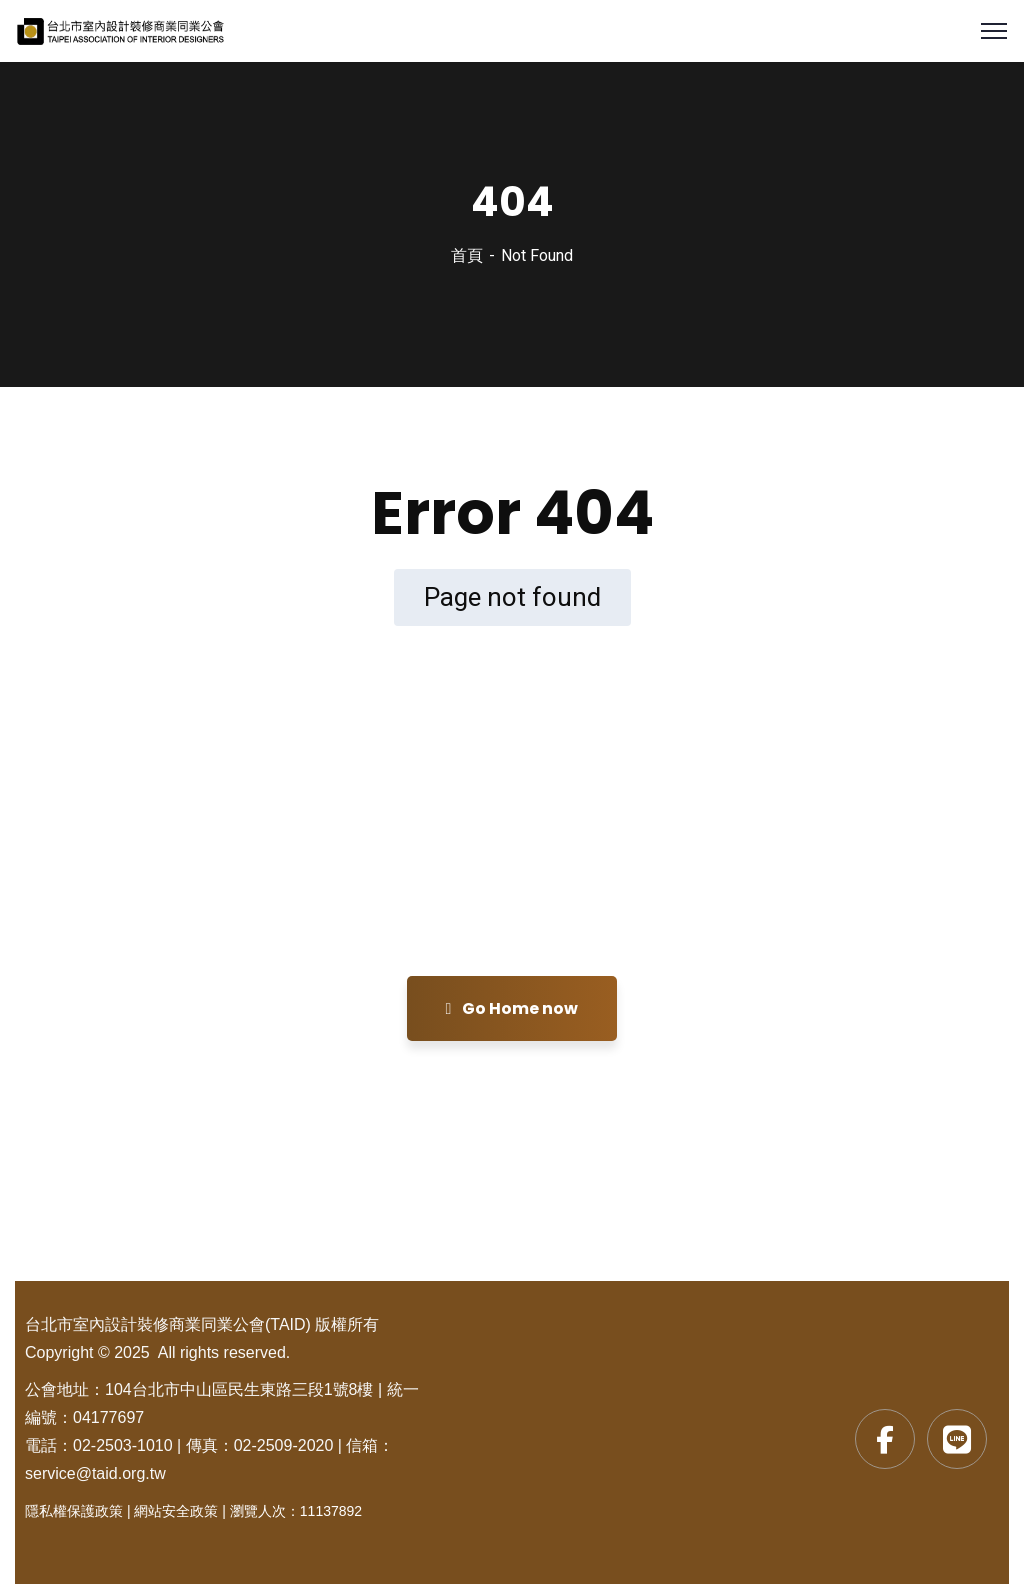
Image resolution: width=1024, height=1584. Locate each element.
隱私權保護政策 (74, 1511)
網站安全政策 (176, 1511)
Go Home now (512, 1008)
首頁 (467, 255)
